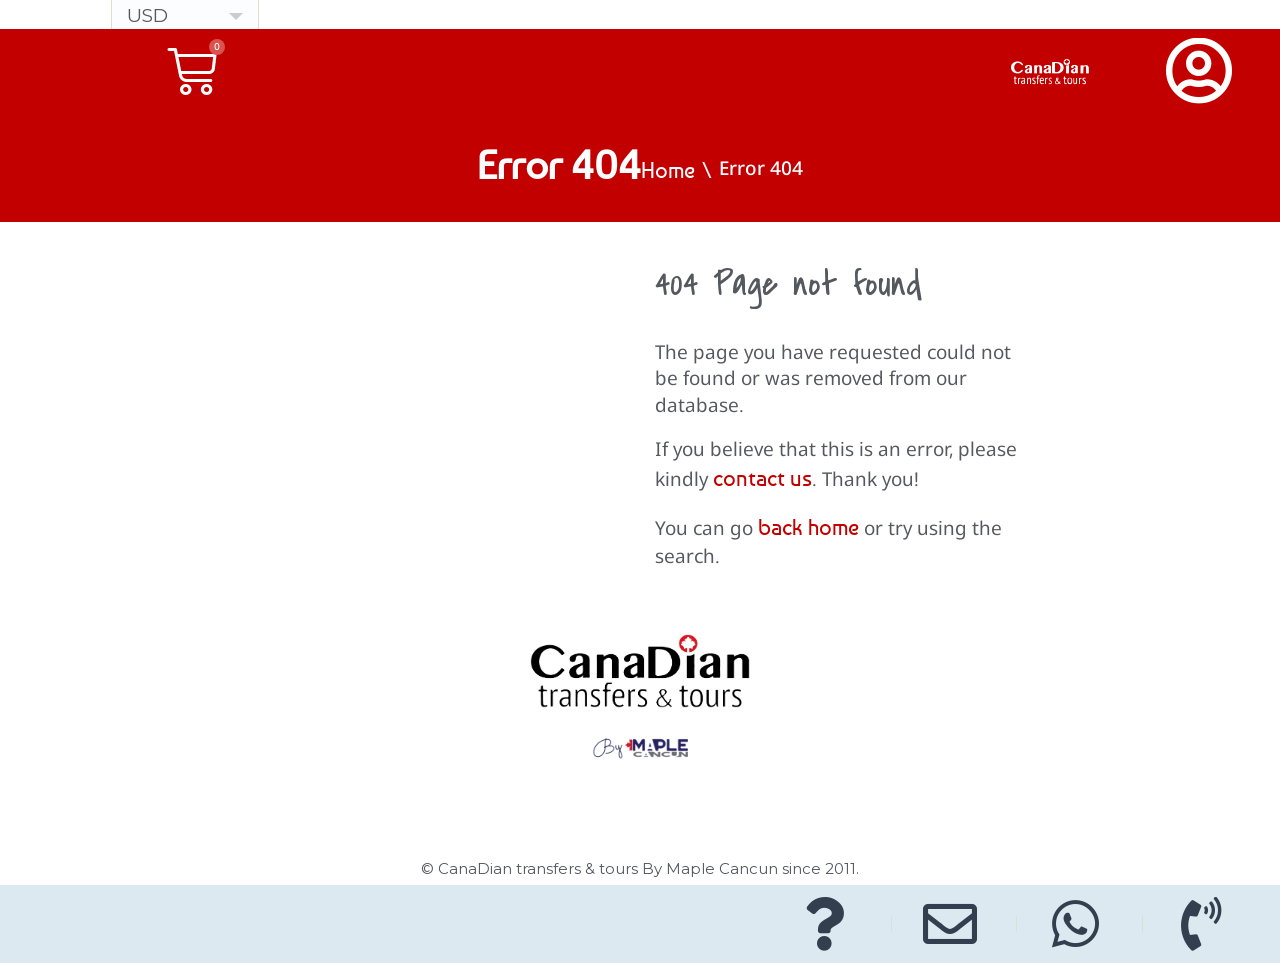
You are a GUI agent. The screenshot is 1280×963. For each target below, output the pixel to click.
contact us (762, 478)
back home (808, 527)
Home (668, 170)
